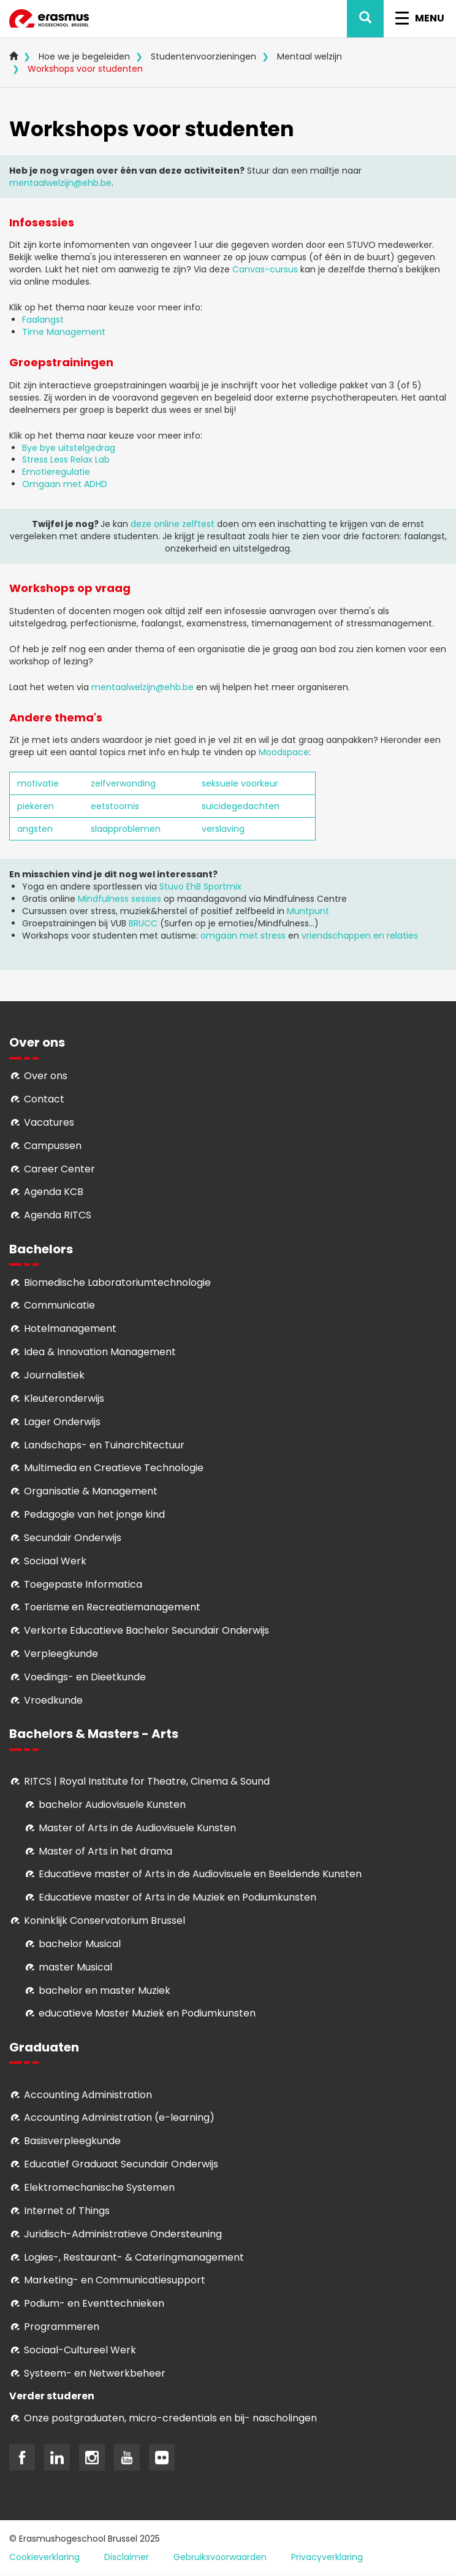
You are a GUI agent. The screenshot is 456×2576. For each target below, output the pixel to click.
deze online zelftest (173, 524)
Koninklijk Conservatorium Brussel (104, 1920)
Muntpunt (308, 911)
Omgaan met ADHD (64, 484)
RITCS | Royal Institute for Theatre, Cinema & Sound (147, 1781)
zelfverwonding (123, 783)
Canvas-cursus (265, 269)
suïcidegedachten (240, 806)
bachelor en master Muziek (104, 1990)
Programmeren (61, 2327)
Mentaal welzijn (309, 56)
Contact (44, 1099)
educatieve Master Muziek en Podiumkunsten (147, 2013)
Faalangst (43, 319)
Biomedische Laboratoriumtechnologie (117, 1282)
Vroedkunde (53, 1700)
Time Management (63, 332)
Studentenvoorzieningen (203, 56)
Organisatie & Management (91, 1491)
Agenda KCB (53, 1192)
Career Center (59, 1169)
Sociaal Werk (55, 1561)
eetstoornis (115, 806)
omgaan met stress (244, 935)
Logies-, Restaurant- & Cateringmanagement (134, 2257)
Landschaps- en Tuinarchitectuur (104, 1445)
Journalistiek (54, 1375)
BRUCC (143, 923)
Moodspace (284, 752)
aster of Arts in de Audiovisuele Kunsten (141, 1828)
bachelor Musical (80, 1944)
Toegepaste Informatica (83, 1584)
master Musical (75, 1967)
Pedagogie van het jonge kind (94, 1514)
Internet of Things (67, 2211)
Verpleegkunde (61, 1654)
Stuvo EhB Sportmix (200, 886)
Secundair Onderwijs (72, 1538)
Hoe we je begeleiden (84, 56)
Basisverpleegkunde (72, 2141)
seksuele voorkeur (240, 783)
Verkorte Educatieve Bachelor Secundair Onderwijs (146, 1630)
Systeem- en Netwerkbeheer (94, 2373)
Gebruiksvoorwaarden (220, 2557)
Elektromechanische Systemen (99, 2187)
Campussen (53, 1146)
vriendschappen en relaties (360, 935)
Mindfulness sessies (119, 899)
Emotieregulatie (56, 472)
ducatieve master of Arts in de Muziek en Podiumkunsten (180, 1897)
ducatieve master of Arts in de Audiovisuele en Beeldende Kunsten (203, 1874)
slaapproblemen (126, 829)
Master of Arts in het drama (105, 1851)
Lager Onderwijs (62, 1422)
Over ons (45, 1076)
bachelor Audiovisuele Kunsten (112, 1804)
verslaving (223, 829)
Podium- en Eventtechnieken (94, 2303)
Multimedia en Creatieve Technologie (113, 1468)
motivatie (38, 783)
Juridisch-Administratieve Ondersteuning (123, 2234)
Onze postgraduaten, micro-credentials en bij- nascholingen (170, 2418)
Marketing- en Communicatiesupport (114, 2280)
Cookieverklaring (44, 2557)
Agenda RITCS (57, 1215)
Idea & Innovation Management (100, 1352)
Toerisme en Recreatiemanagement (112, 1607)
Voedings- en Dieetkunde (85, 1677)
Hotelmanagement (70, 1328)
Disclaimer (126, 2557)
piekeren (35, 806)
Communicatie (59, 1305)
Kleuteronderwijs (64, 1398)
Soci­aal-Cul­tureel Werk (80, 2350)
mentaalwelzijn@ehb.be (60, 183)
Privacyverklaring (327, 2557)
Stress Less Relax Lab (66, 459)
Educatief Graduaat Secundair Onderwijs (121, 2164)
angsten (35, 829)
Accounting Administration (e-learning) (119, 2117)
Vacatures (49, 1122)
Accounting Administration (88, 2095)
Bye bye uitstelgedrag (68, 448)
